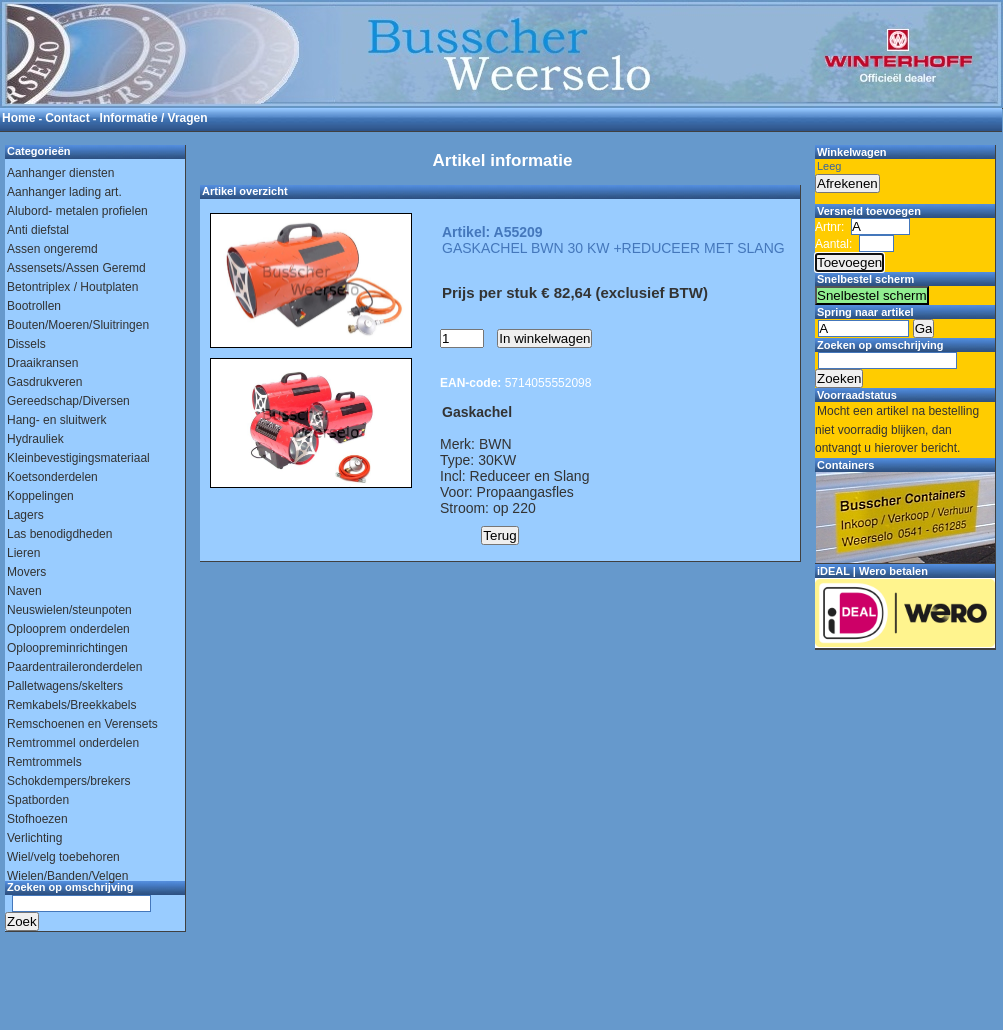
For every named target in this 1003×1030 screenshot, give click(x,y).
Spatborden (38, 800)
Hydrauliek (35, 439)
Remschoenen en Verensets (82, 724)
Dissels (26, 344)
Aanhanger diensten (60, 173)
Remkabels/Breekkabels (71, 705)
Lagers (25, 515)
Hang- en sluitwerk (56, 420)
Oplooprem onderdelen (68, 629)
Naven (24, 591)
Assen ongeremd (52, 249)
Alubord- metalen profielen (77, 211)
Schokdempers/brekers (68, 781)
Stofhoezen (37, 819)
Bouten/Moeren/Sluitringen (78, 325)
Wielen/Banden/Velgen (67, 876)
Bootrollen (34, 306)
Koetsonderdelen (52, 477)
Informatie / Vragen (154, 118)
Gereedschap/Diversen (68, 401)
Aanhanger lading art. (64, 192)
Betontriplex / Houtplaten (72, 287)
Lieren (23, 553)
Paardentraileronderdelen (74, 667)
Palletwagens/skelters (65, 686)
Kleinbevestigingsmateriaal (78, 458)
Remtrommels (44, 762)
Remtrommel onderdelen (73, 743)
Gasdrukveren (44, 382)
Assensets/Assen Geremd (76, 268)
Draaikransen (42, 363)
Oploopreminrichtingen (67, 648)
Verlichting (34, 838)
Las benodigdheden (59, 534)
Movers (26, 572)
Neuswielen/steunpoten (69, 610)
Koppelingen (40, 496)
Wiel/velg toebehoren (63, 857)
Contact (67, 118)
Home (18, 118)
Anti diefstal (38, 230)
